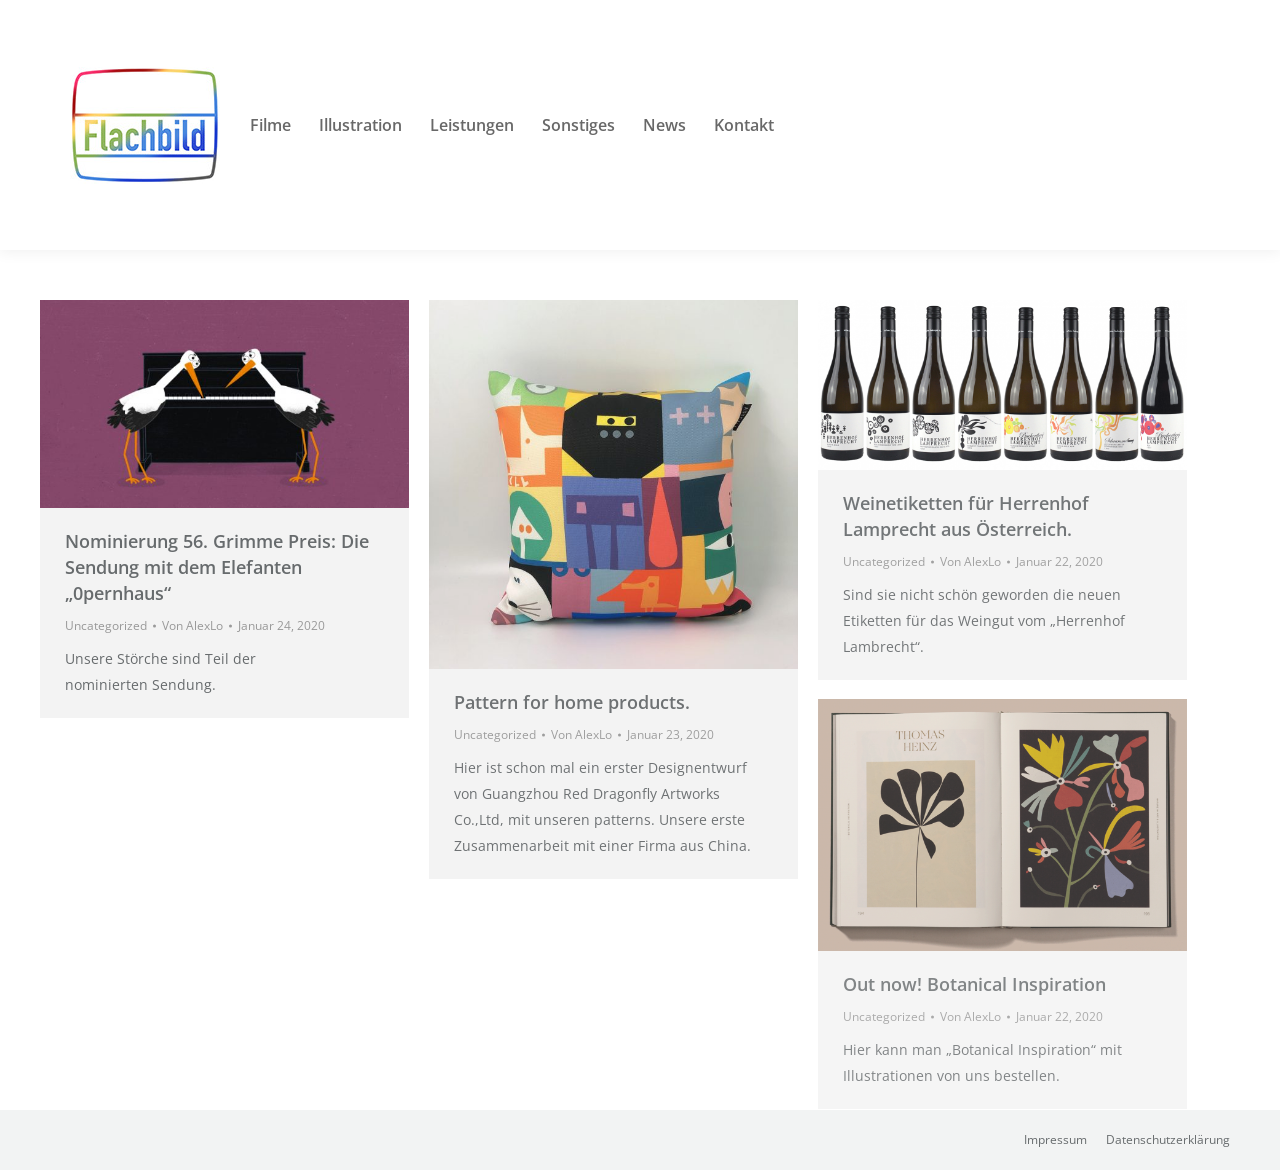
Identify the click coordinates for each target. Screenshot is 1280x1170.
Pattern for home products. (572, 702)
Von (192, 625)
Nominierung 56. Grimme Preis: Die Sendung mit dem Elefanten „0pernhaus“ (217, 567)
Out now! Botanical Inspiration (974, 984)
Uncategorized (106, 625)
